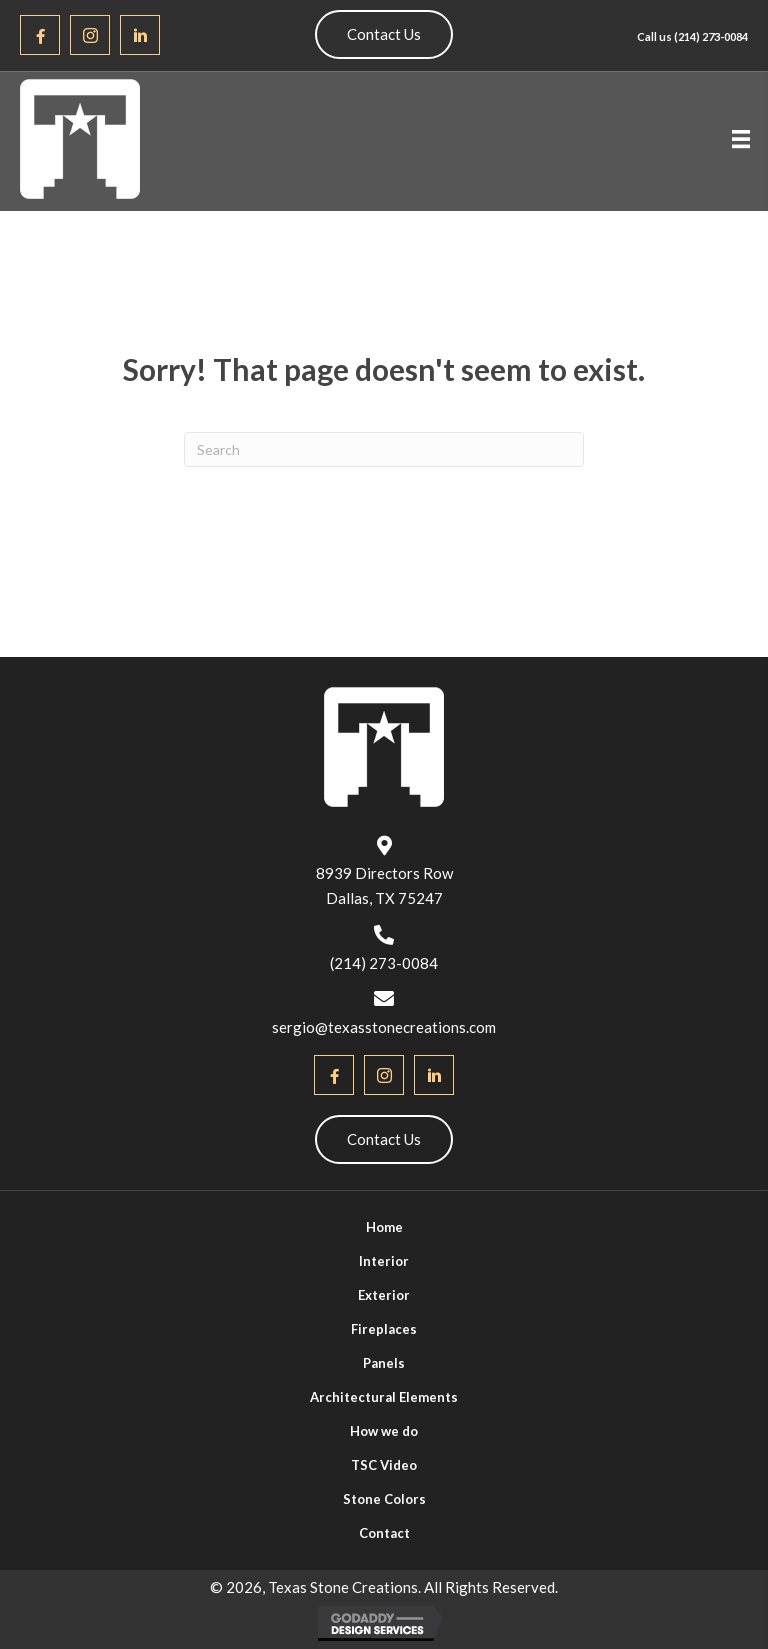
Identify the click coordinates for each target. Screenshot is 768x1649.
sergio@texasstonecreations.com (384, 1027)
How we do (384, 1431)
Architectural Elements (384, 1397)
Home (384, 1227)
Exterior (384, 1295)
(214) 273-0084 (711, 36)
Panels (384, 1363)
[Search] (384, 449)
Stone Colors (384, 1499)
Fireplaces (384, 1329)
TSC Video (384, 1465)
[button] (40, 35)
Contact (384, 1533)
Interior (384, 1261)
